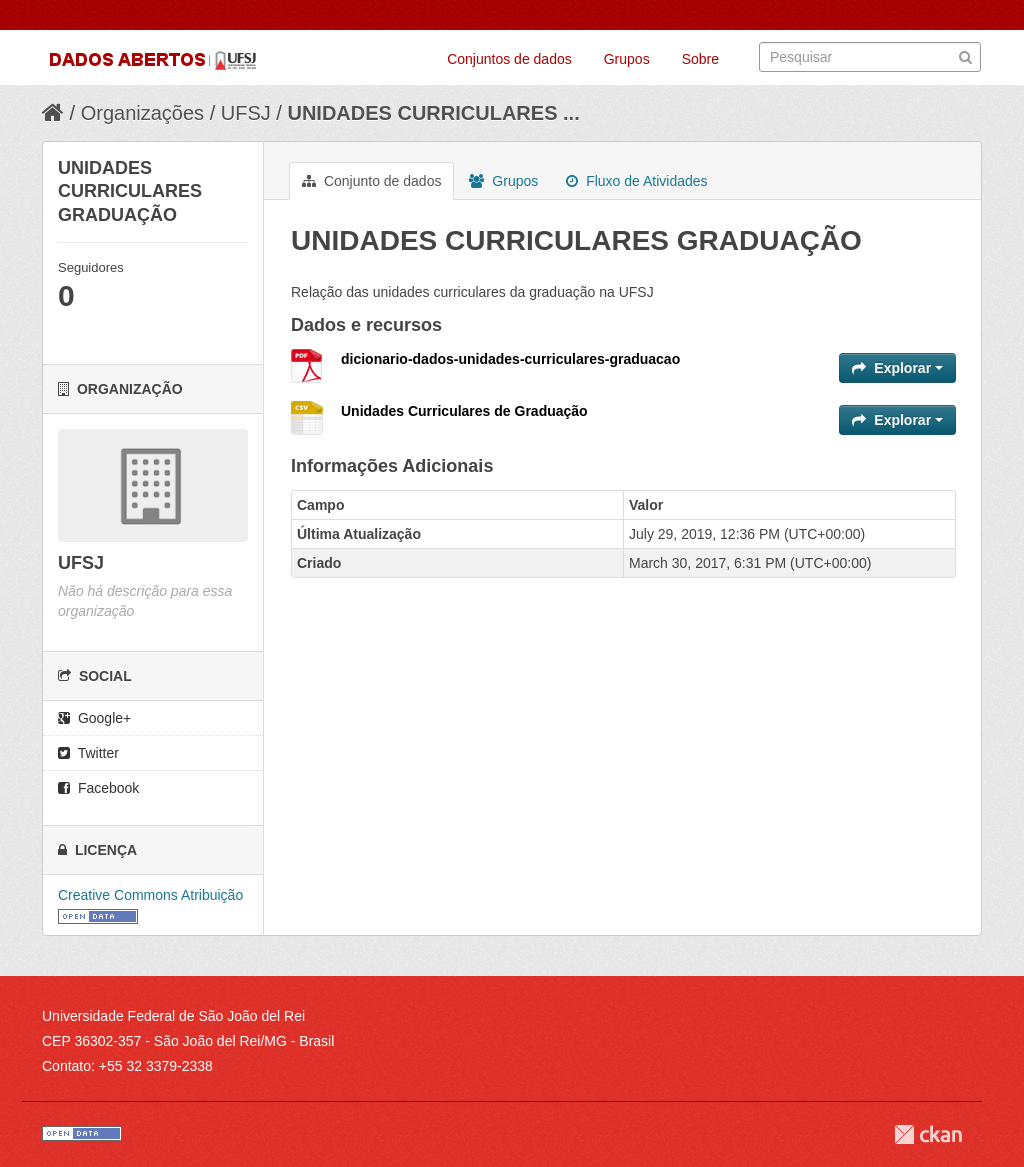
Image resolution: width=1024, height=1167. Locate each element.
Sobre (700, 59)
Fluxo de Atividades (636, 181)
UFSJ (246, 113)
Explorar (897, 368)
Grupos (627, 59)
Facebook (98, 788)
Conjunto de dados (371, 181)
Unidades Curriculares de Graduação (464, 411)
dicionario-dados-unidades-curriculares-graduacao (510, 359)
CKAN (928, 1134)
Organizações (142, 113)
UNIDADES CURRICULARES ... (433, 113)
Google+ (94, 718)
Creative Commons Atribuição (150, 895)
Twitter (88, 753)
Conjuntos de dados (509, 59)
